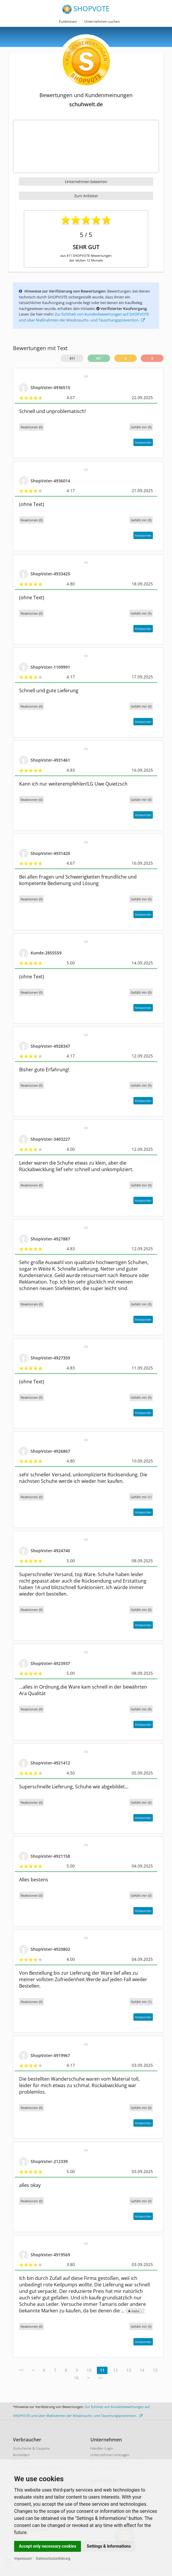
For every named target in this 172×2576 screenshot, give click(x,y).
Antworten (143, 442)
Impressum (23, 2559)
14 (142, 2370)
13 (128, 2370)
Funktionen (68, 21)
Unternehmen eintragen (110, 2454)
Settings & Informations (109, 2546)
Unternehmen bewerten (86, 181)
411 (72, 358)
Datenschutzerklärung (53, 2559)
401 (98, 358)
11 (102, 2370)
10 (89, 2370)
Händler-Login (101, 2448)
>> (100, 2378)
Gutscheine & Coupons (31, 2448)
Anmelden (21, 2454)
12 (115, 2370)
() (141, 427)
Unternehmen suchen (102, 21)
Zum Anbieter (86, 195)
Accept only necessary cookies (47, 2546)
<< (21, 2370)
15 (155, 2370)
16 (76, 2378)
